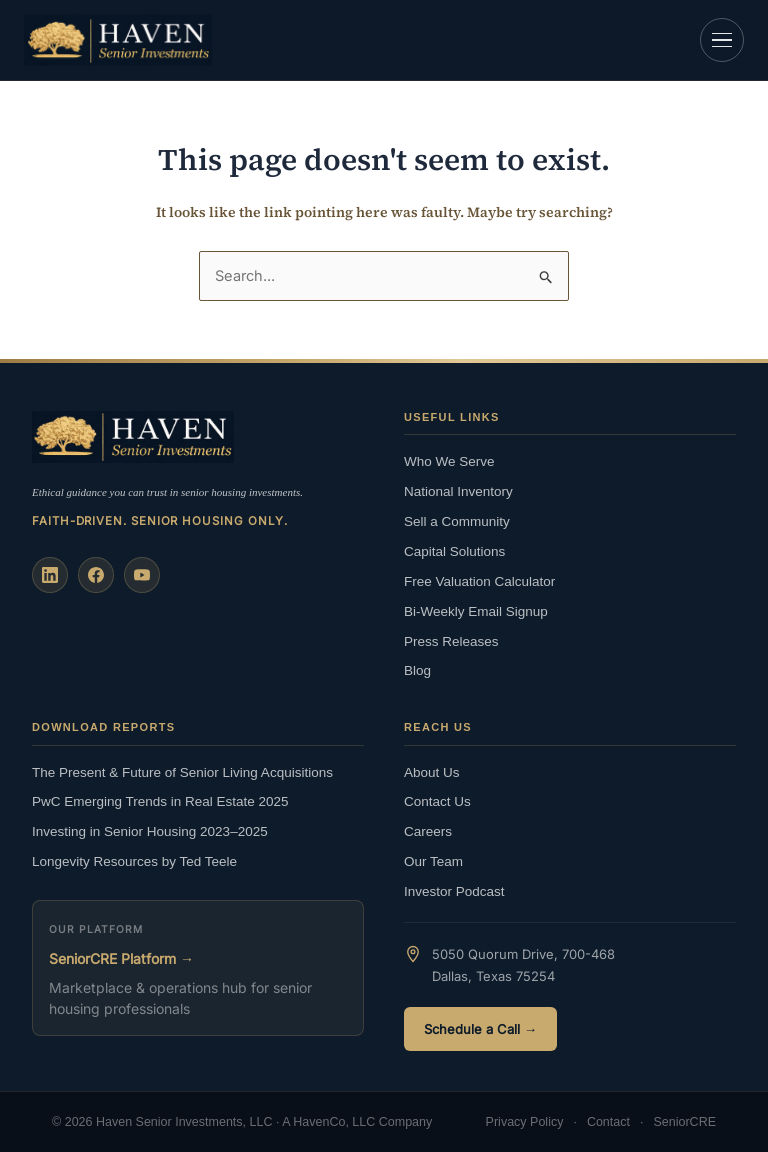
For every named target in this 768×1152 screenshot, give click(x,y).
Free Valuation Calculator (479, 581)
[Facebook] (96, 575)
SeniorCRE (684, 1122)
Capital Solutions (454, 551)
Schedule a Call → (480, 1029)
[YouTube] (142, 575)
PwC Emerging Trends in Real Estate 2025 (160, 801)
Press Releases (451, 641)
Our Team (433, 861)
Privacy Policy (525, 1122)
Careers (428, 831)
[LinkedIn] (50, 575)
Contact (608, 1122)
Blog (417, 670)
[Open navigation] (722, 40)
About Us (432, 772)
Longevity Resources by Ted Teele (134, 861)
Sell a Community (457, 521)
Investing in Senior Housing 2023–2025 (150, 831)
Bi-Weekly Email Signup (476, 611)
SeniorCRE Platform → (121, 958)
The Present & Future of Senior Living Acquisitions (182, 772)
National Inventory (458, 491)
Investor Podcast (454, 891)
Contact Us (437, 801)
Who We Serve (449, 461)
